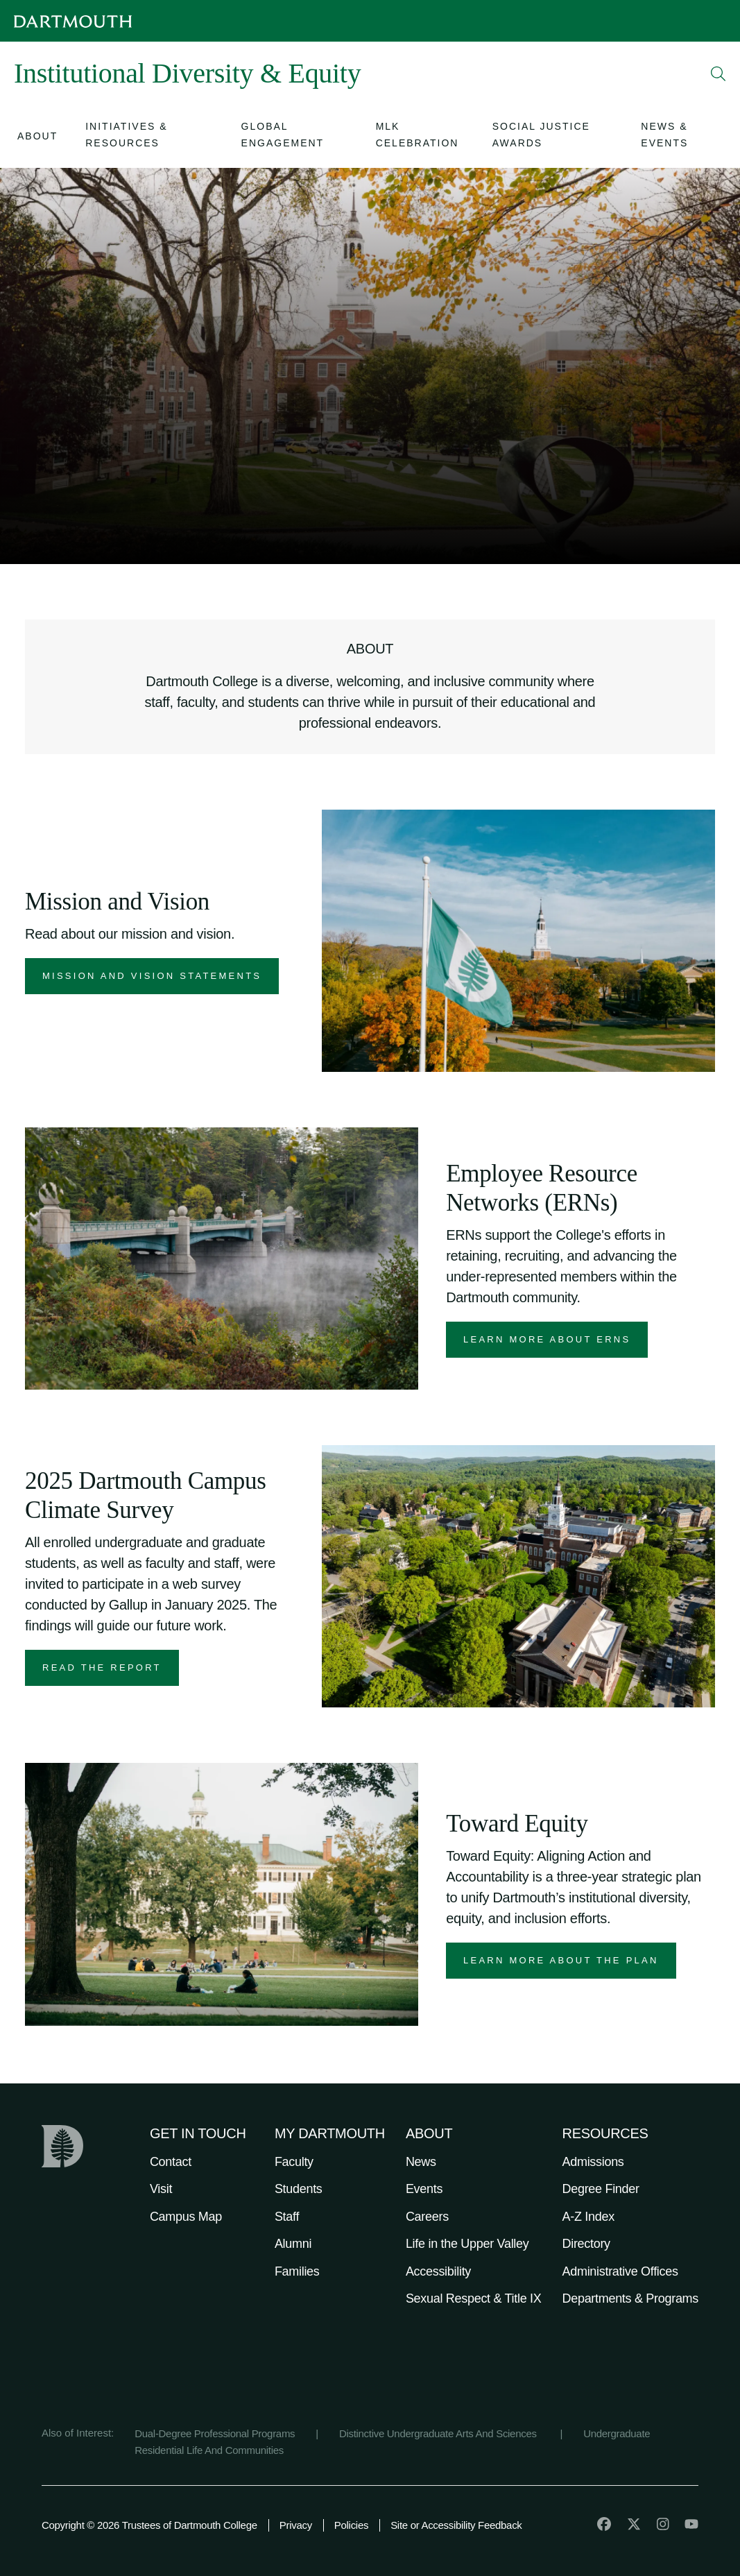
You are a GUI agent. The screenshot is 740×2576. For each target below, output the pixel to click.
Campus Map (186, 2217)
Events (424, 2189)
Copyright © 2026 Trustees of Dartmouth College (149, 2525)
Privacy (295, 2525)
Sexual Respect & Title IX (474, 2298)
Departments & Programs (630, 2298)
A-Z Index (588, 2217)
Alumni (293, 2244)
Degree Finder (600, 2189)
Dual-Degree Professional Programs (215, 2433)
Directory (586, 2244)
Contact (170, 2162)
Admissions (593, 2162)
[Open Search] (718, 73)
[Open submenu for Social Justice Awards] (553, 137)
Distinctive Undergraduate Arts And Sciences (439, 2433)
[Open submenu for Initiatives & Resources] (149, 137)
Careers (427, 2217)
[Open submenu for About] (37, 138)
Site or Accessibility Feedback (456, 2525)
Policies (351, 2525)
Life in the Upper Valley (467, 2244)
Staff (287, 2217)
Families (297, 2271)
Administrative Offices (620, 2271)
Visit (161, 2189)
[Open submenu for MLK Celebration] (420, 137)
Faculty (294, 2162)
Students (298, 2189)
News (421, 2162)
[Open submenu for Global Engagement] (294, 137)
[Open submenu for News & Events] (680, 137)
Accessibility (438, 2271)
